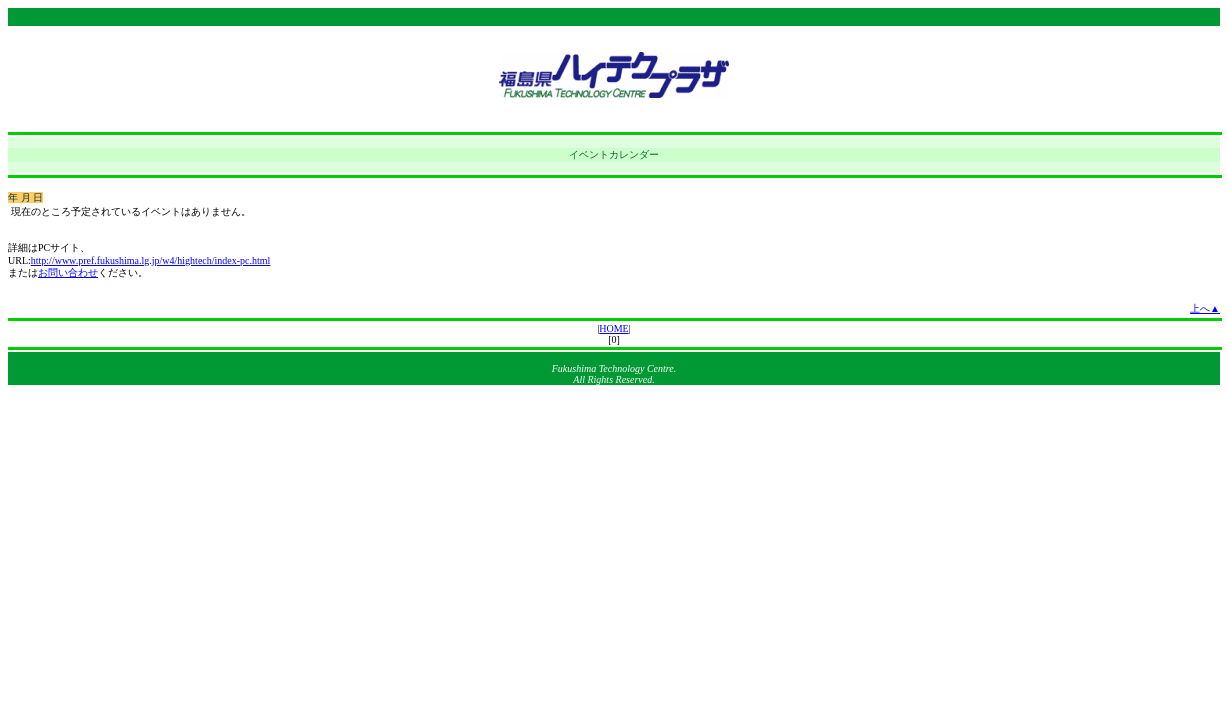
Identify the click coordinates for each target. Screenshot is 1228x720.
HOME (613, 328)
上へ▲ (1205, 308)
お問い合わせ (68, 272)
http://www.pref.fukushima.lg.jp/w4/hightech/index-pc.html (151, 260)
